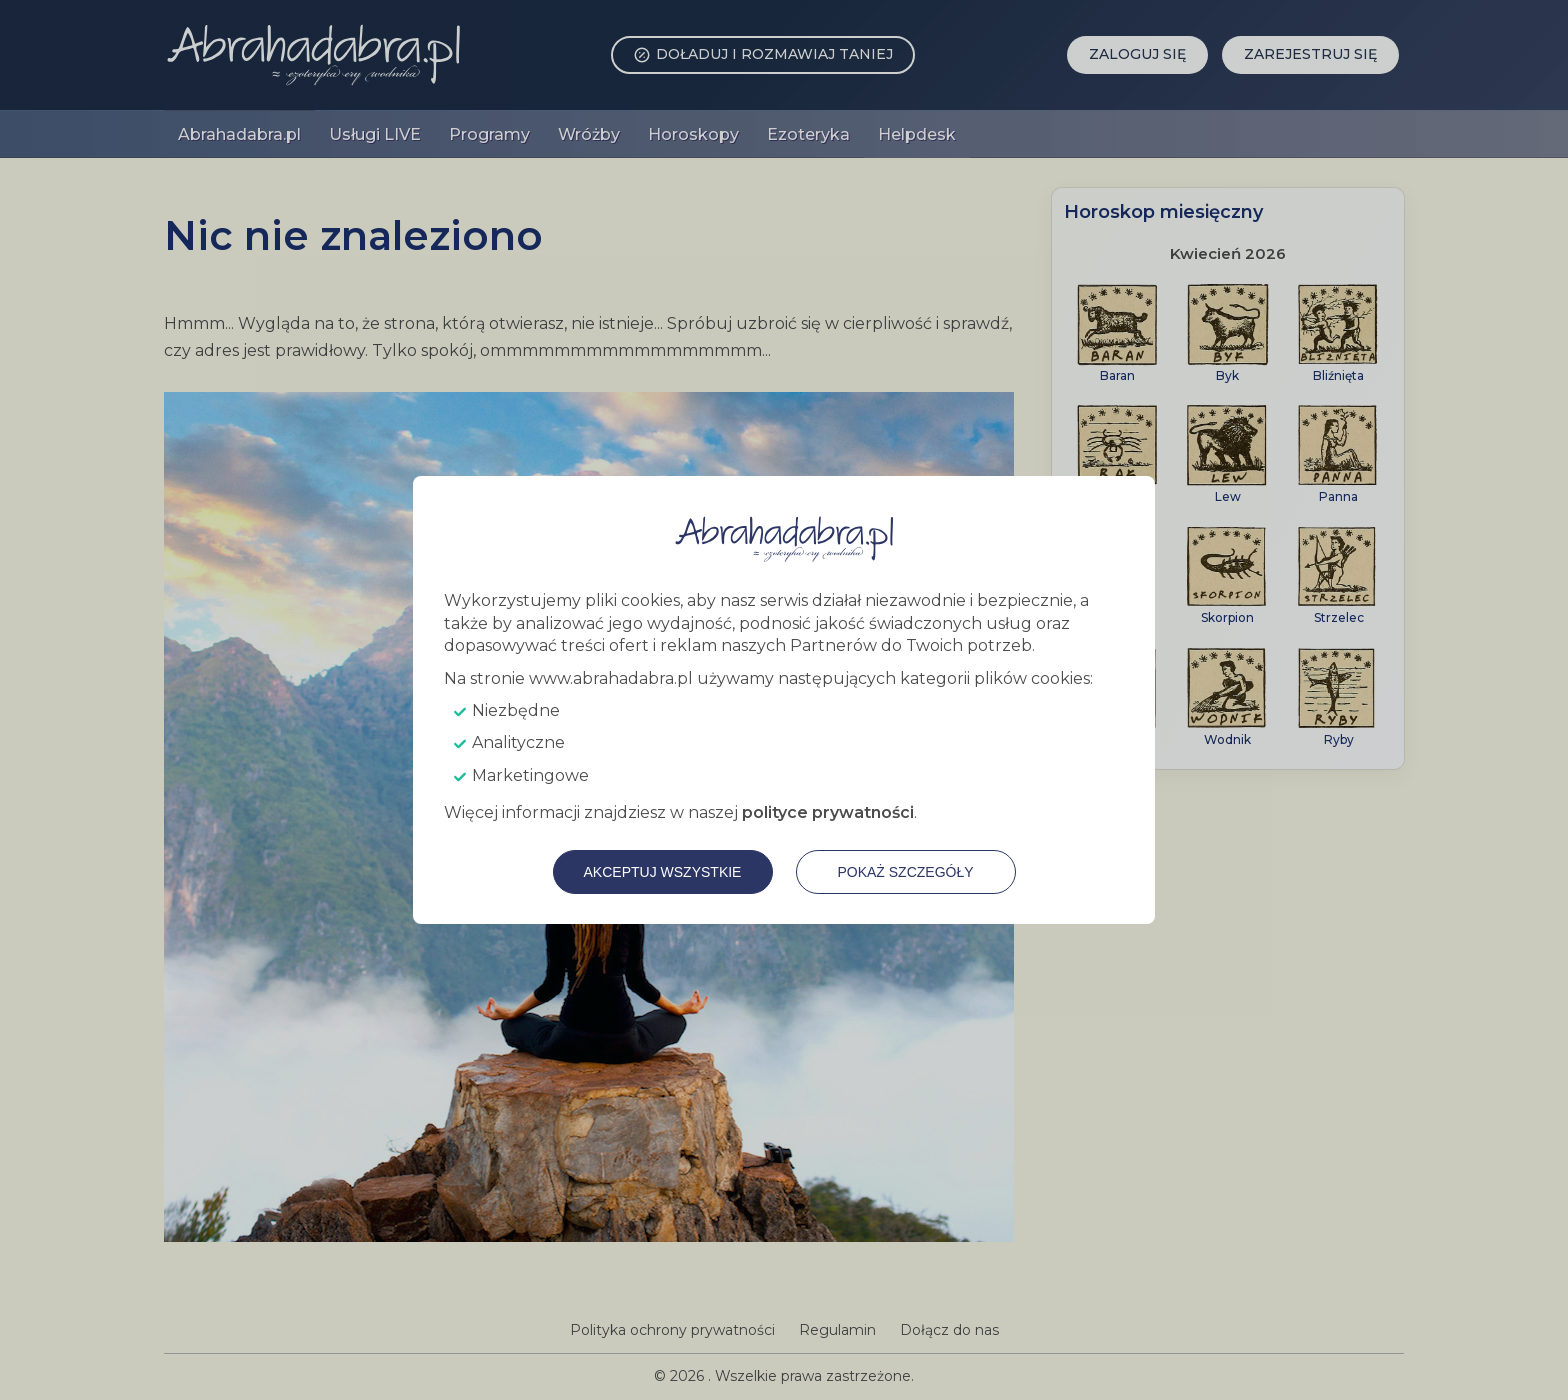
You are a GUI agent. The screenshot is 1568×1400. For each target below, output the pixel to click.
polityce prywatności (828, 812)
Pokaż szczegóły (905, 872)
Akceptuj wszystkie (663, 872)
